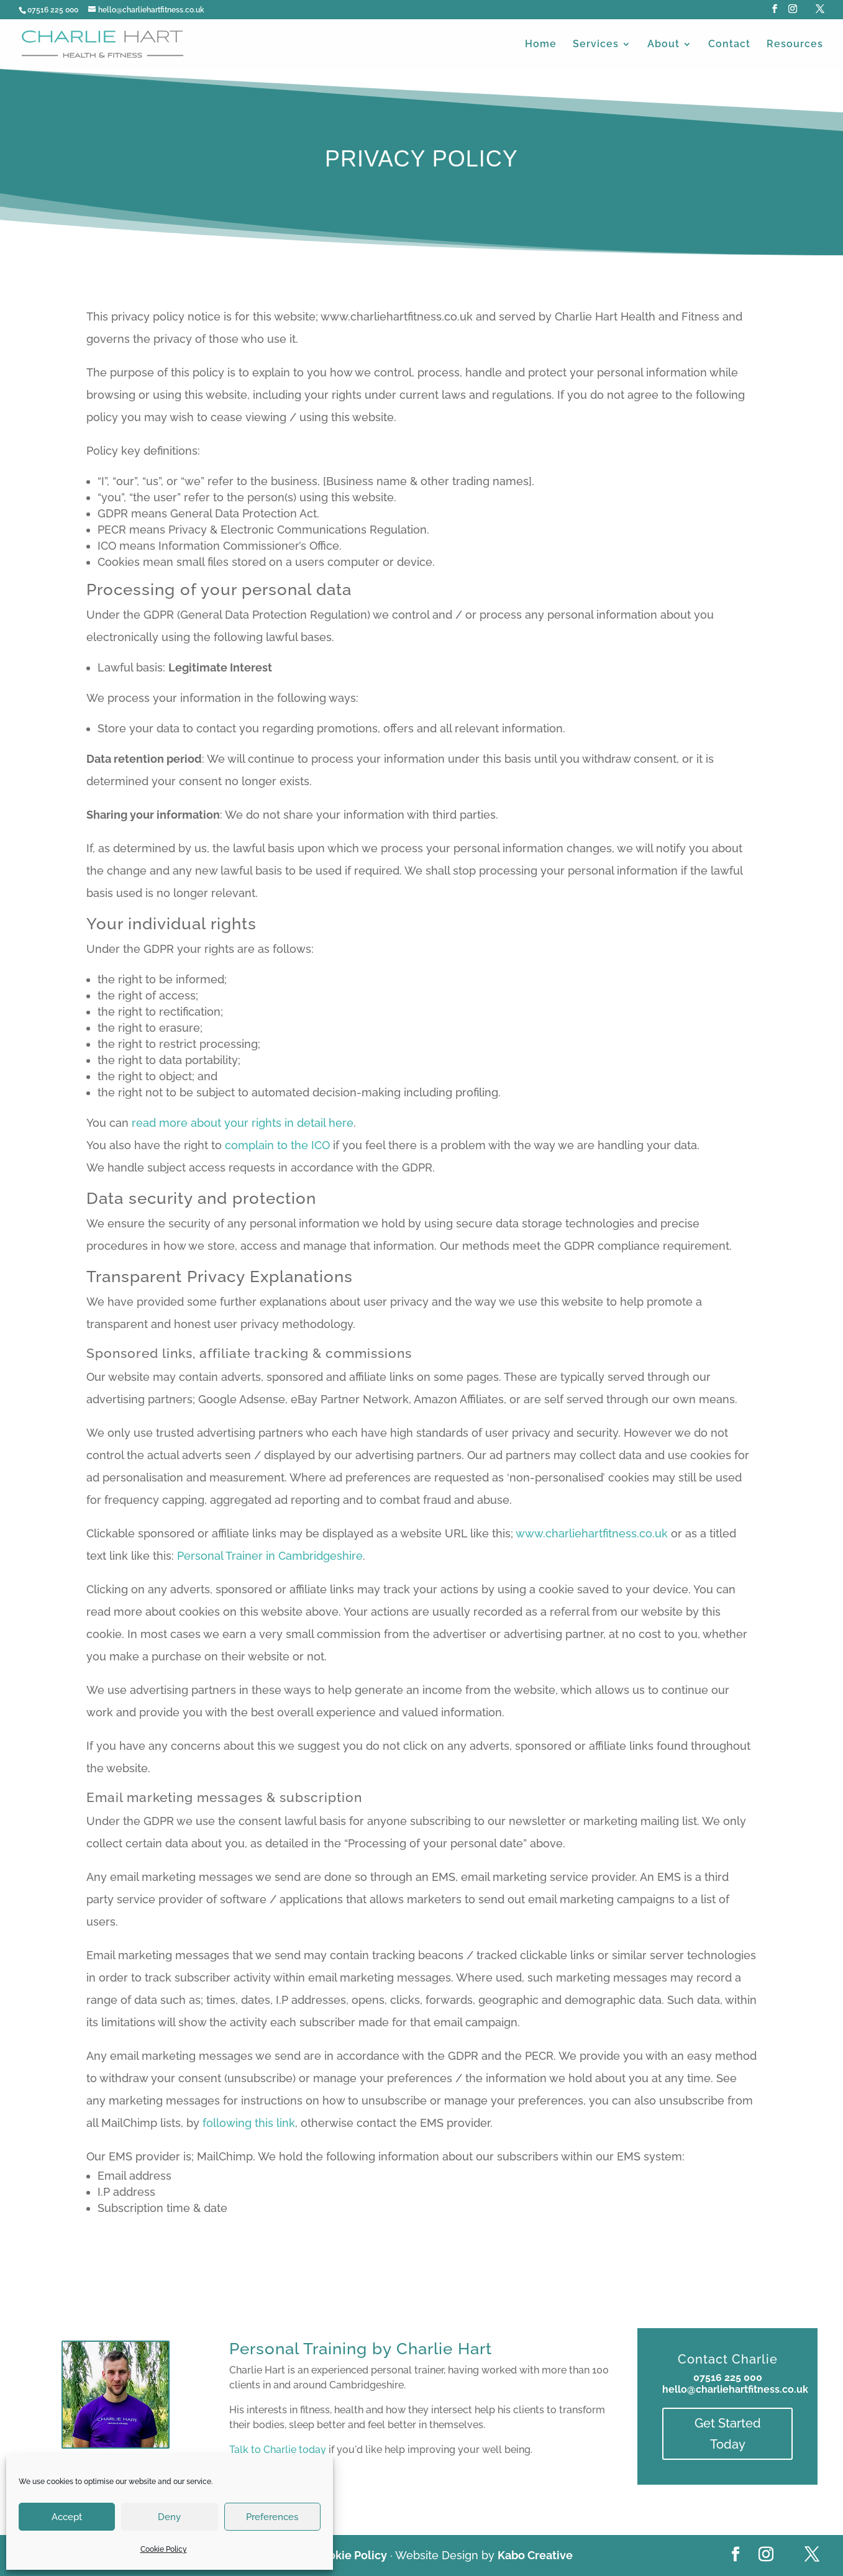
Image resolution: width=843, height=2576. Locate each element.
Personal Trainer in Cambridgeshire (270, 1555)
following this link (249, 2122)
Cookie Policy (163, 2549)
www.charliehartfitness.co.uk (592, 1533)
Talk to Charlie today (277, 2449)
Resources (795, 45)
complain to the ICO (277, 1145)
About (663, 45)
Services (596, 45)
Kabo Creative (535, 2555)
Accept (67, 2517)
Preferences (272, 2517)
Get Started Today (728, 2434)
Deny (169, 2517)
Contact (729, 45)
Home (541, 45)
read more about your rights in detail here (242, 1122)
